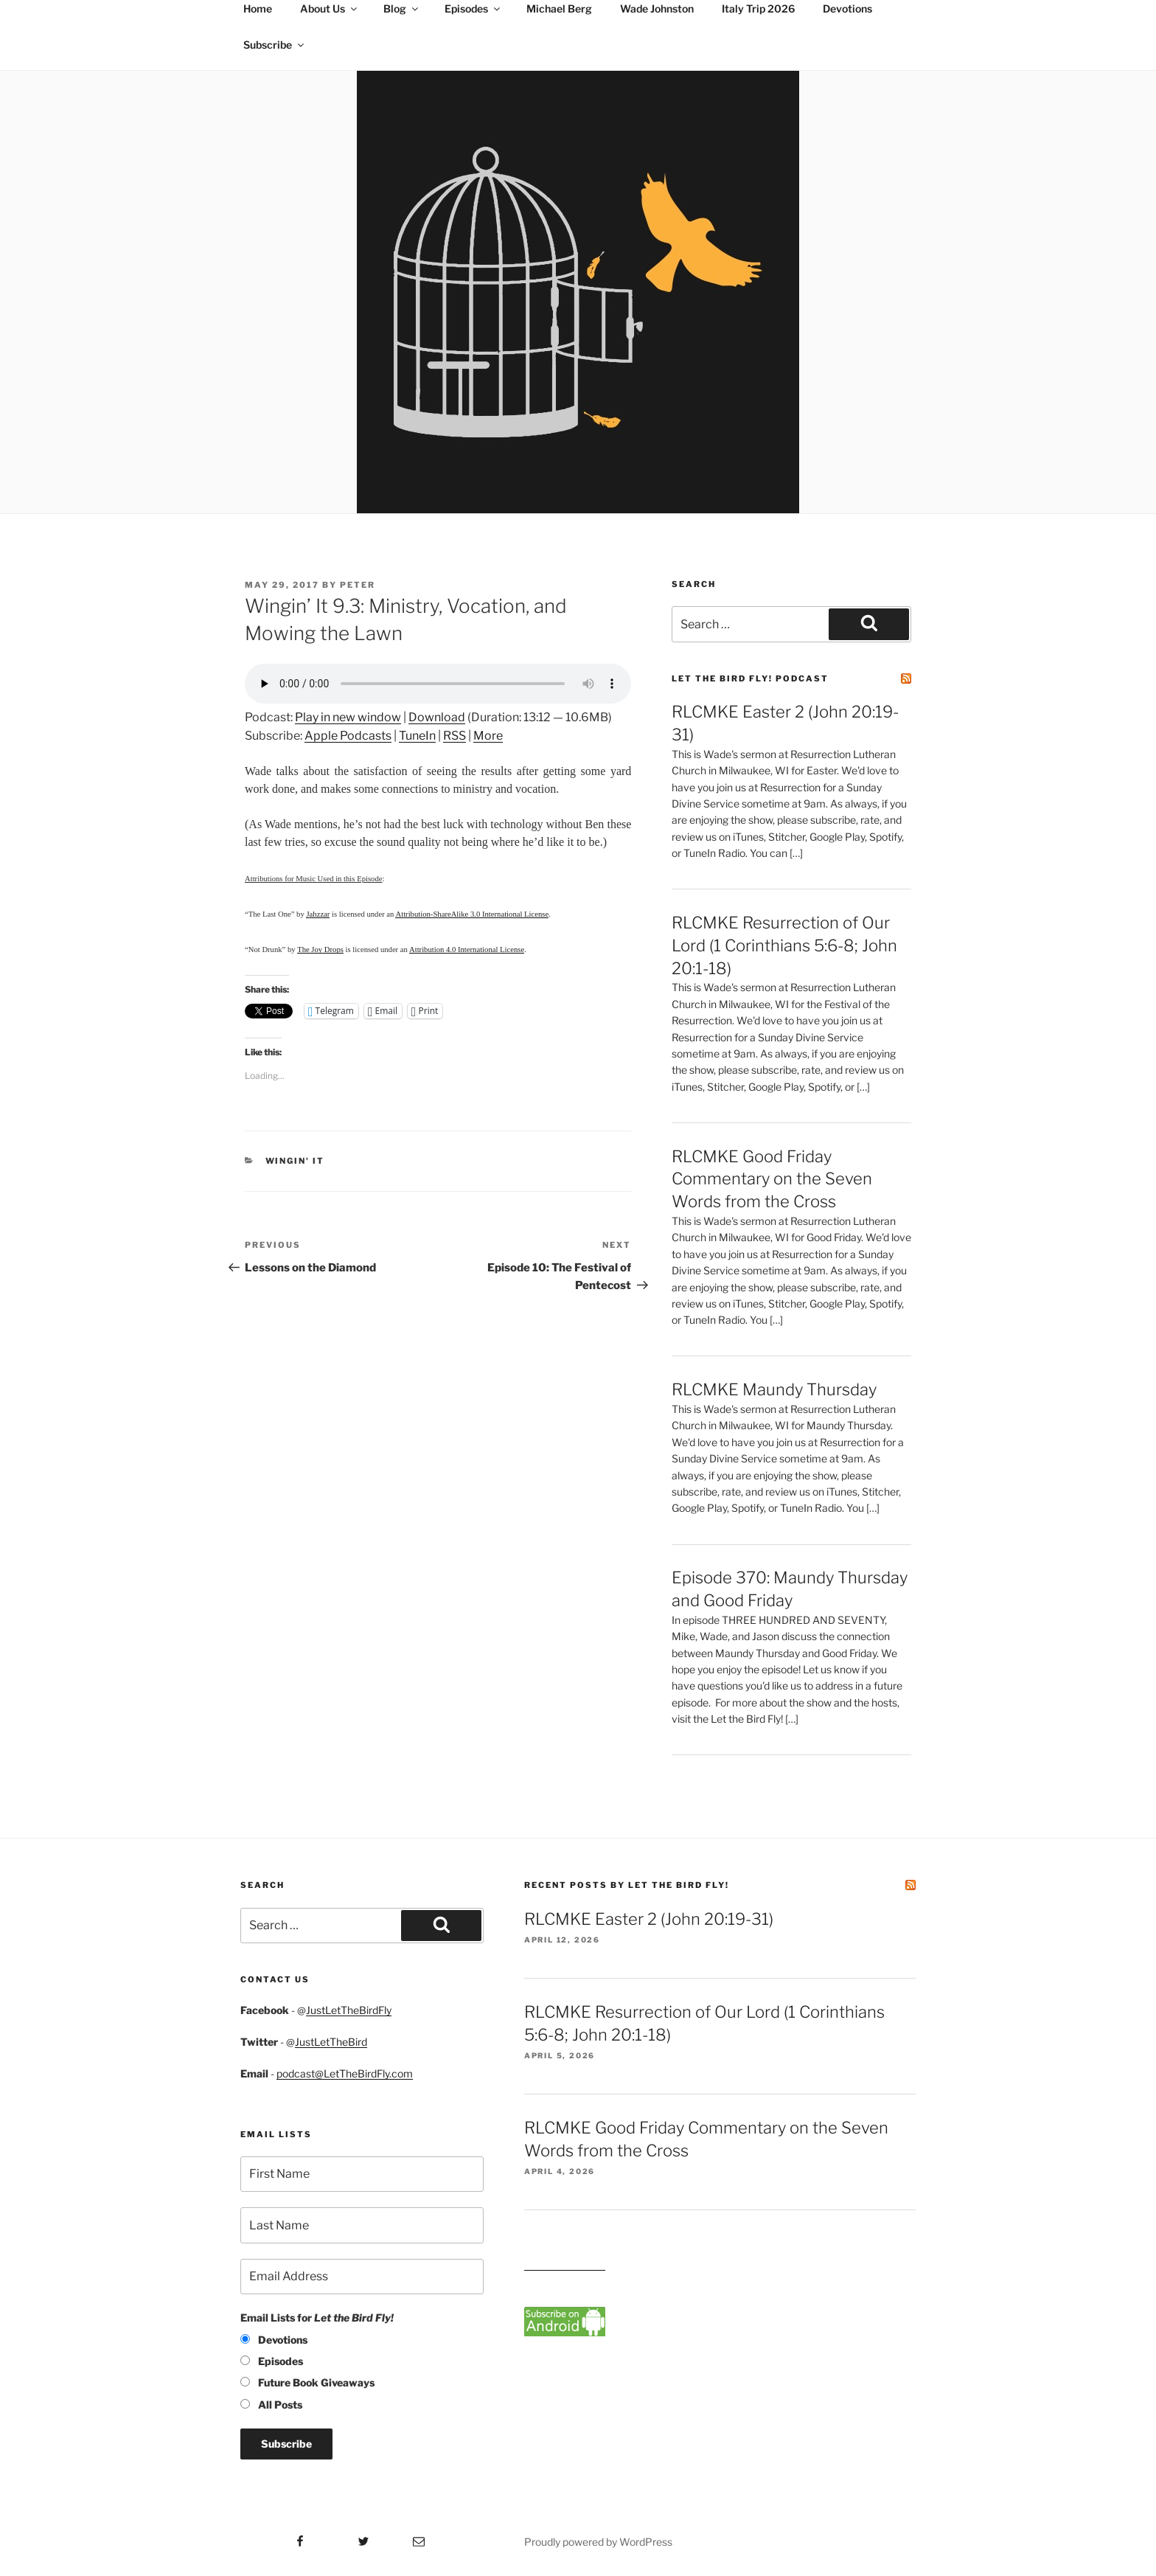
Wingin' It (295, 1161)
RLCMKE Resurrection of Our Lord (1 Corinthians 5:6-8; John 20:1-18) (784, 945)
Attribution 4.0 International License (466, 949)
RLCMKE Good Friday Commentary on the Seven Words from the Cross (772, 1179)
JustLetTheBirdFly (348, 2010)
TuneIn (417, 736)
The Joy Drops (320, 949)
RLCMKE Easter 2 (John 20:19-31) (648, 1918)
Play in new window (348, 717)
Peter (357, 585)
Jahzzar (318, 914)
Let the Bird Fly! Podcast (750, 678)
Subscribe (274, 44)
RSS (454, 736)
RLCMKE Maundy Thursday (774, 1389)
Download (436, 717)
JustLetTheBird (331, 2041)
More (488, 736)
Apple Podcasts (347, 736)
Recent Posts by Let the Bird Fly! (626, 1885)
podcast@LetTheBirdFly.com (344, 2073)
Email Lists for (317, 2317)
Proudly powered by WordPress (598, 2541)
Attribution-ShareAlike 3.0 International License (472, 914)
